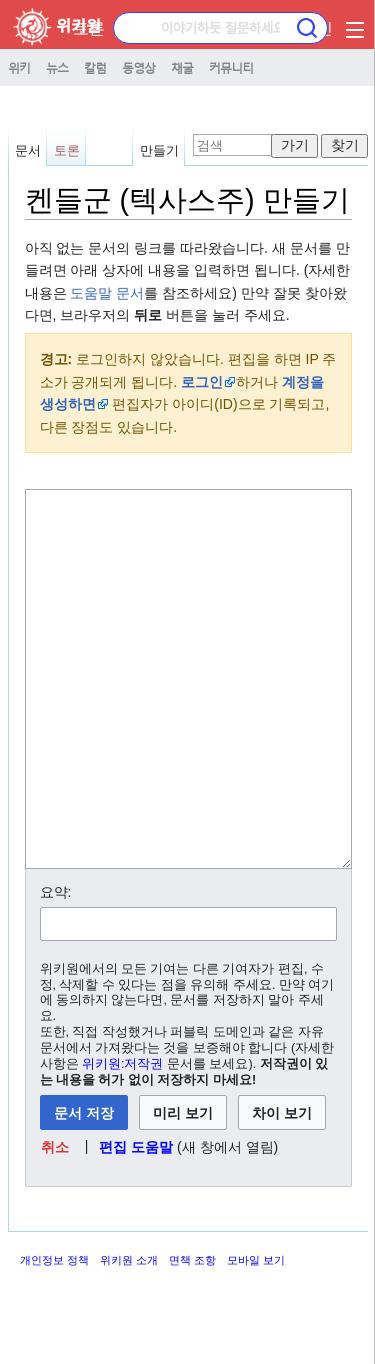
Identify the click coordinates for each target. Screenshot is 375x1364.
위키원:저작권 (123, 1139)
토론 (67, 150)
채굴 (182, 67)
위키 (19, 67)
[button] (54, 1222)
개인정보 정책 (54, 1335)
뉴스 (57, 67)
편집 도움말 (136, 1222)
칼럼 (95, 67)
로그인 (202, 382)
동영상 (138, 67)
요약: (56, 967)
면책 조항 (192, 1335)
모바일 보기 (256, 1335)
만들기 (159, 150)
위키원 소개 (129, 1335)
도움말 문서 (107, 293)
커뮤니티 (231, 67)
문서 (28, 150)
